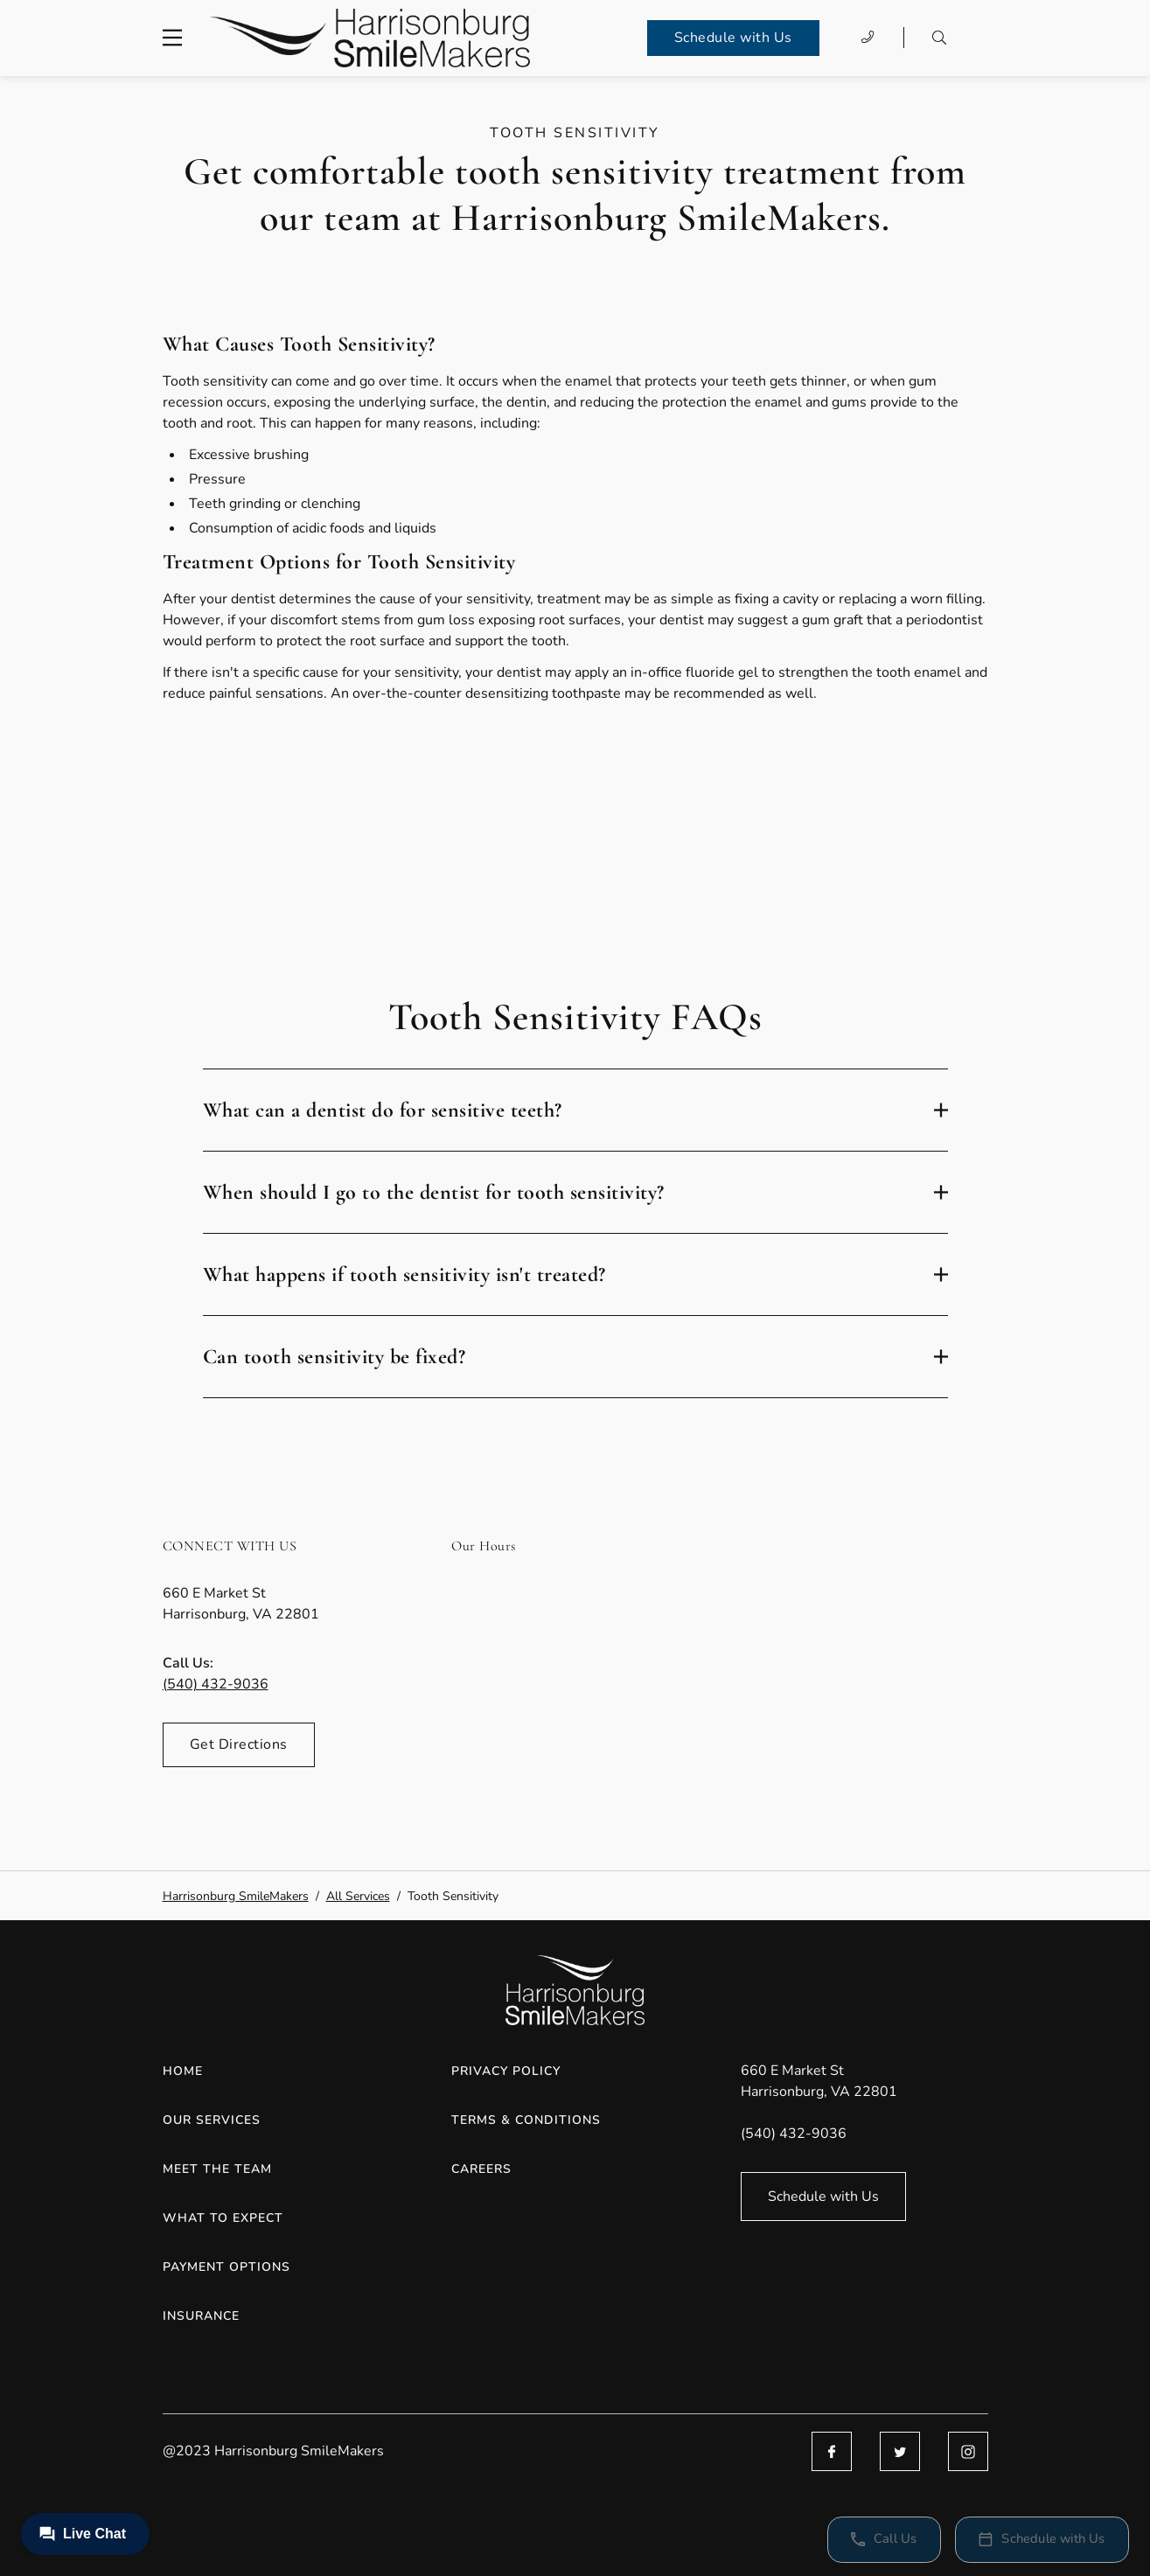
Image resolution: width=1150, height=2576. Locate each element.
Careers (481, 2169)
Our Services (212, 2120)
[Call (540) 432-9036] (868, 38)
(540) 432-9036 (215, 1684)
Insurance (201, 2316)
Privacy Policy (506, 2071)
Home (183, 2071)
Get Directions (239, 1744)
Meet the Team (217, 2169)
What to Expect (223, 2218)
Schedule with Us (733, 37)
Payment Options (226, 2267)
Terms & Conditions (526, 2120)
